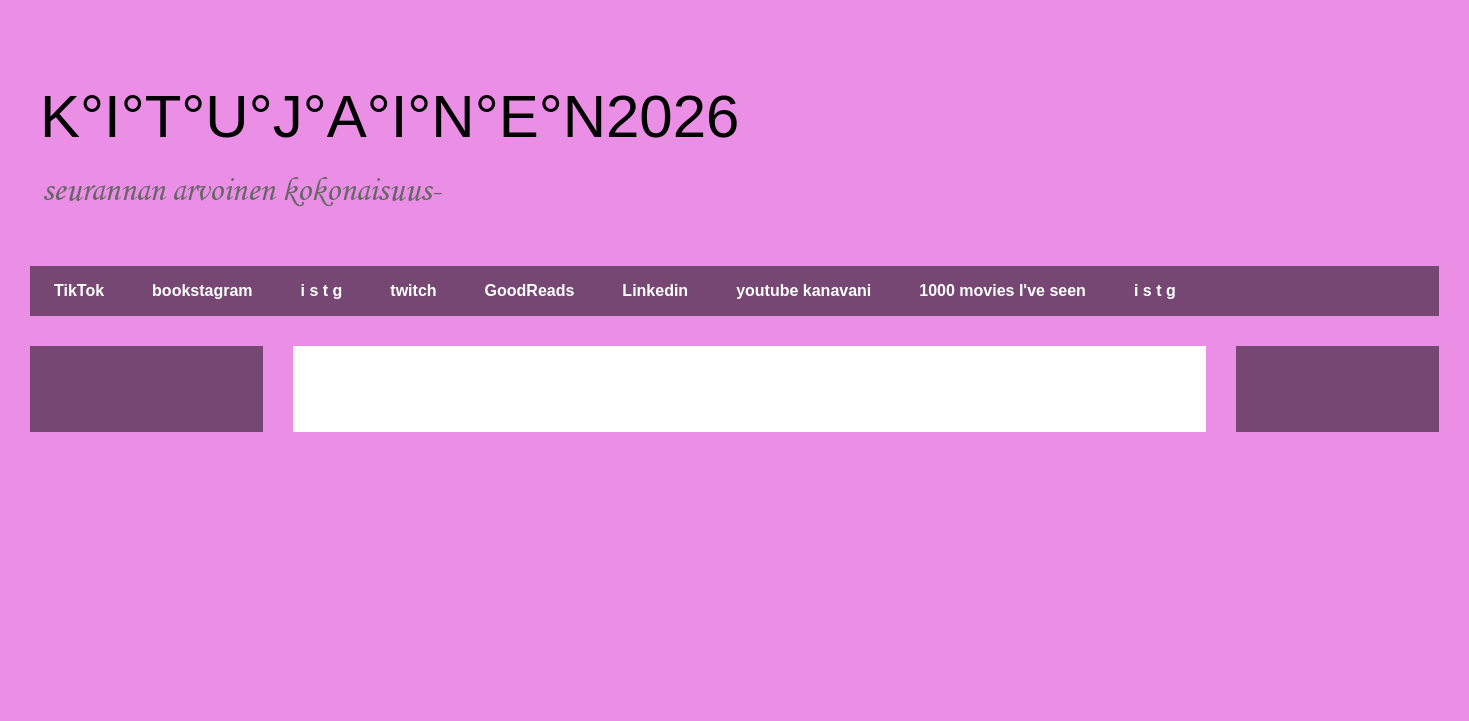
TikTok (79, 290)
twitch (413, 290)
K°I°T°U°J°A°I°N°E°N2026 (389, 116)
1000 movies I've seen (1002, 290)
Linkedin (655, 290)
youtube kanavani (803, 290)
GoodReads (530, 290)
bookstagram (202, 290)
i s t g (322, 290)
